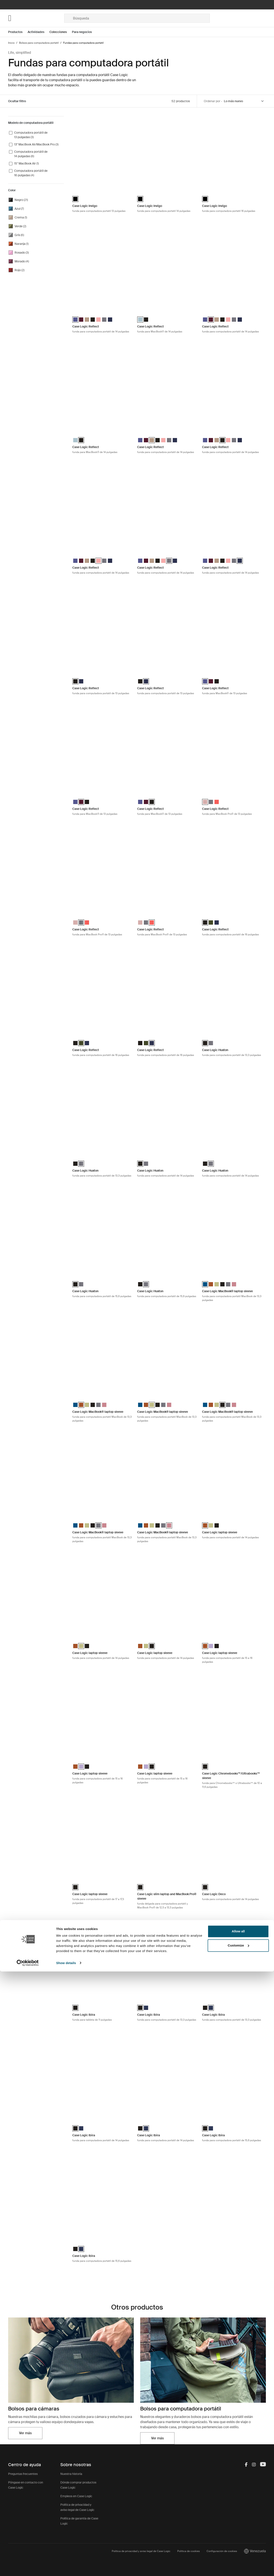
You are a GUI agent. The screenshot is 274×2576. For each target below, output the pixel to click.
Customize (238, 2550)
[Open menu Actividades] (38, 32)
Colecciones (58, 32)
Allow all (238, 2536)
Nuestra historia (71, 2474)
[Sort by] (244, 101)
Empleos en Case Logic (76, 2496)
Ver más (25, 2433)
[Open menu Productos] (18, 32)
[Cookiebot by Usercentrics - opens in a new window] (27, 2567)
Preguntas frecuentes (23, 2474)
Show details (66, 2567)
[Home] (36, 18)
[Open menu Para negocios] (84, 32)
